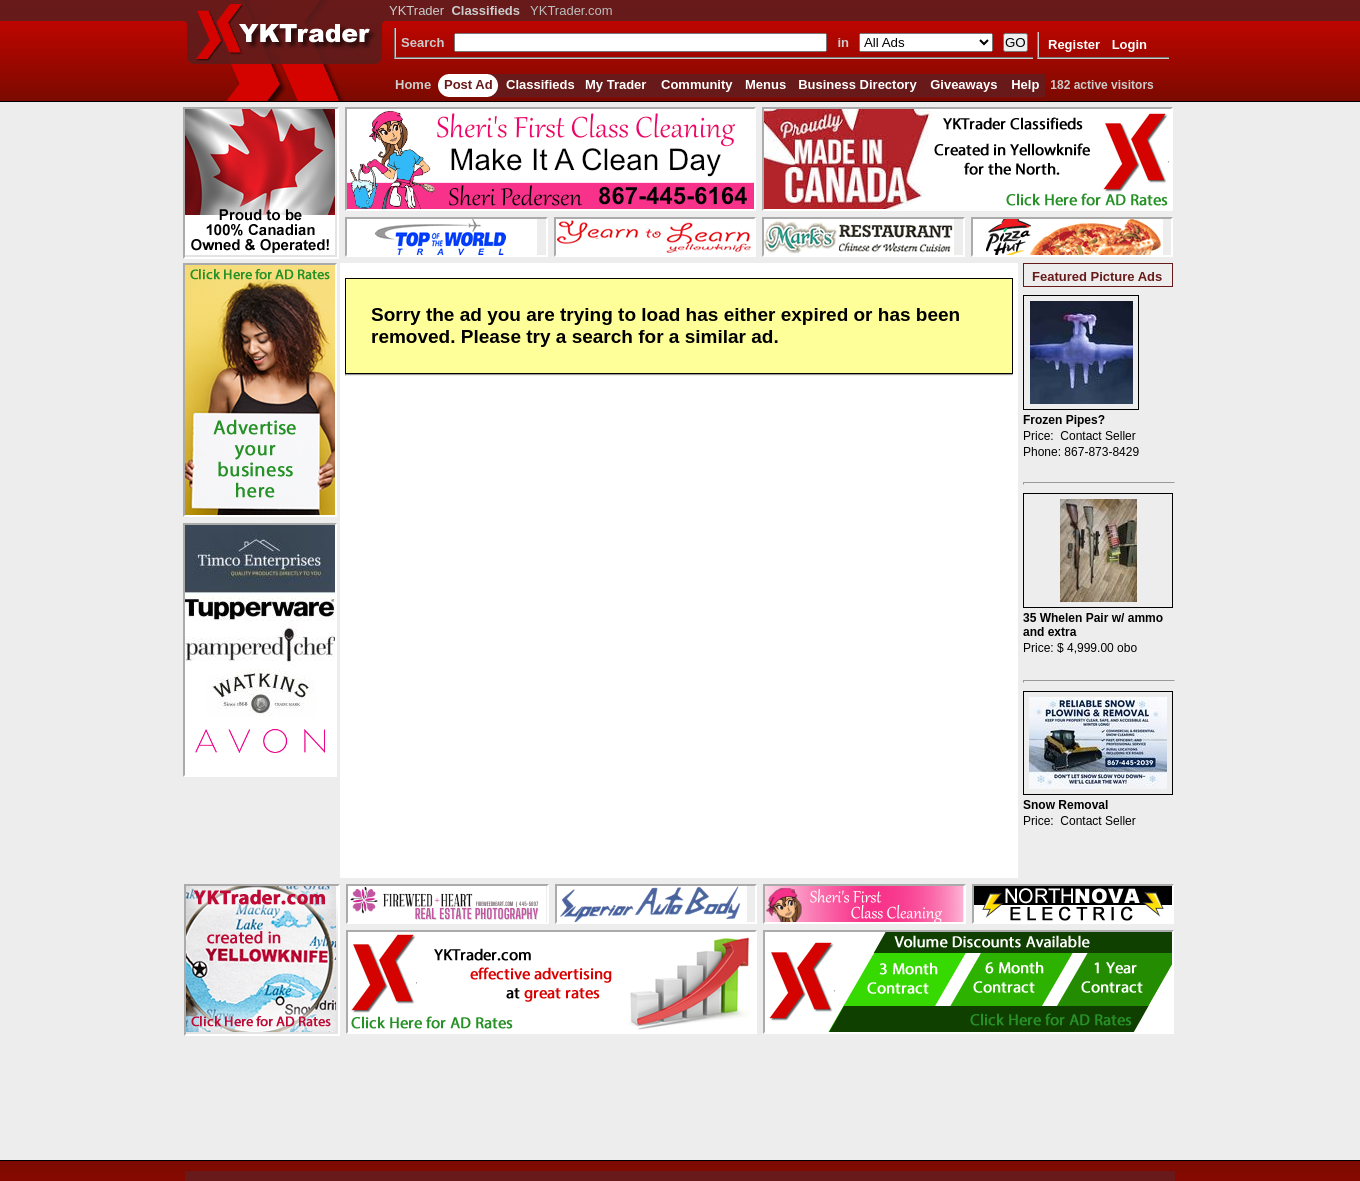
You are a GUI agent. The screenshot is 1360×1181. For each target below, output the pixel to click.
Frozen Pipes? (1064, 420)
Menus (765, 84)
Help (1025, 84)
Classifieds (540, 84)
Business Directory (857, 84)
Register (1074, 44)
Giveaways (963, 84)
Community (697, 84)
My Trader (615, 84)
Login (1129, 44)
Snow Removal (1065, 805)
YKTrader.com (571, 10)
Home (413, 84)
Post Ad (468, 84)
